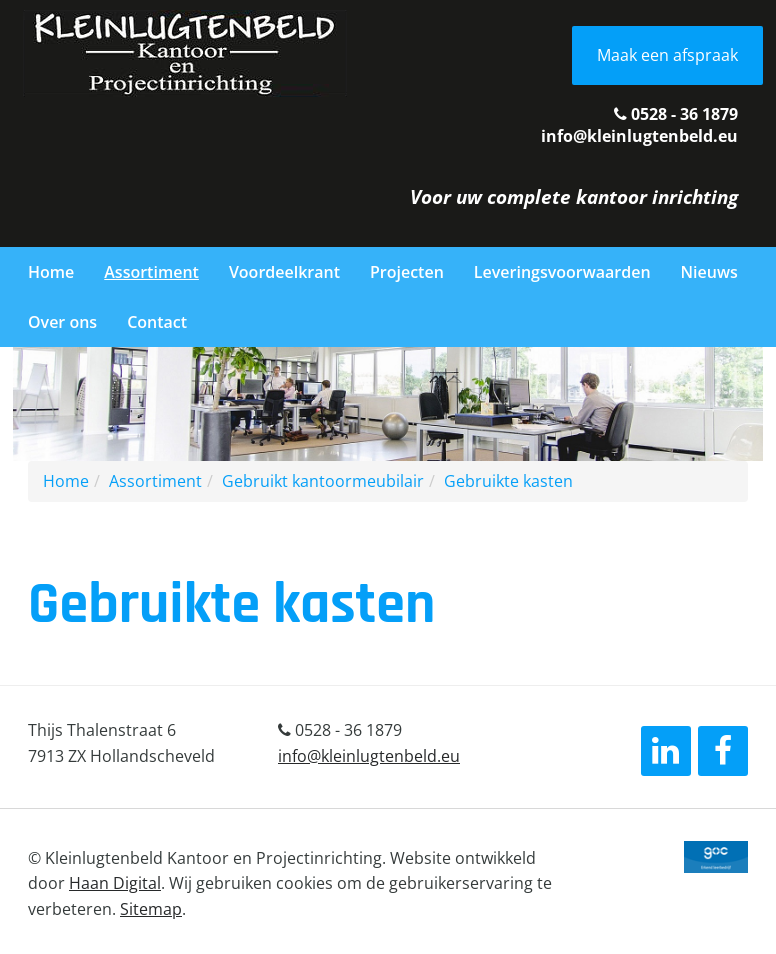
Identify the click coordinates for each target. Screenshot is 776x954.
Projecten (407, 272)
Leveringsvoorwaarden (562, 272)
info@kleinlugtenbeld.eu (639, 136)
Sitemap (151, 909)
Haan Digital (115, 883)
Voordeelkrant (284, 272)
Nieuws (709, 272)
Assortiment (151, 272)
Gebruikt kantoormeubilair (323, 481)
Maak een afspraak (667, 55)
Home (51, 272)
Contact (157, 322)
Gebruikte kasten (508, 481)
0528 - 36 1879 (676, 114)
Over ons (62, 322)
